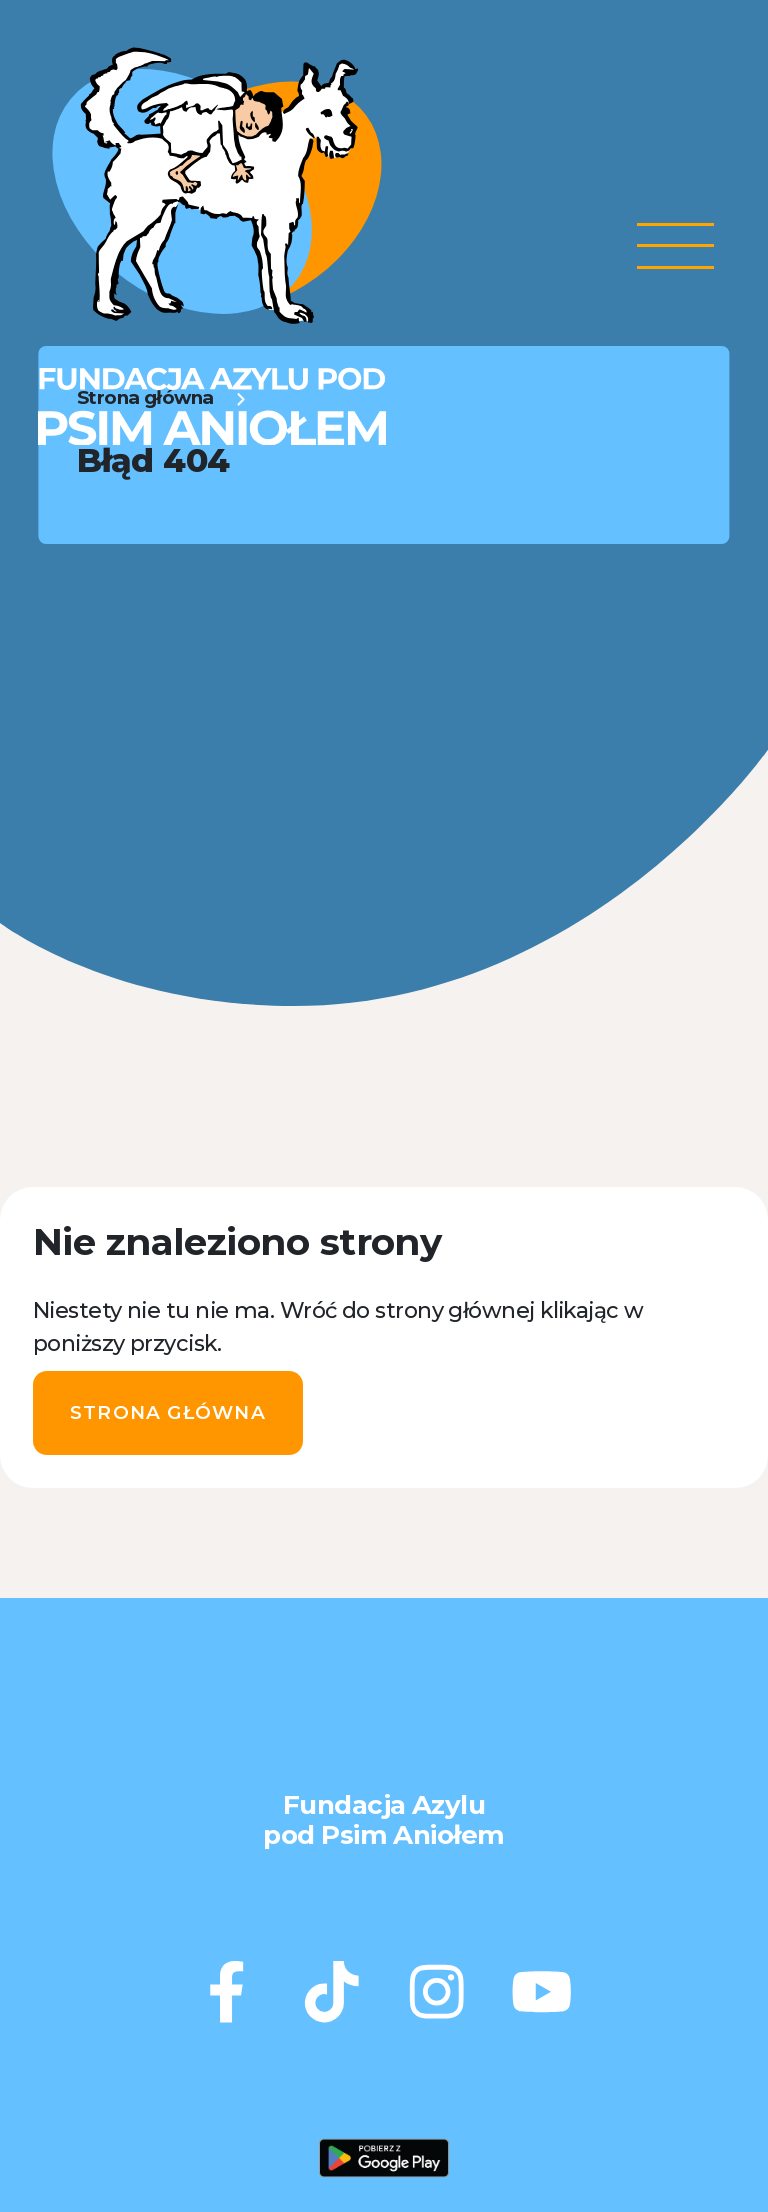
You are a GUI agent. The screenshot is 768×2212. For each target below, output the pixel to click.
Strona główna (168, 1412)
